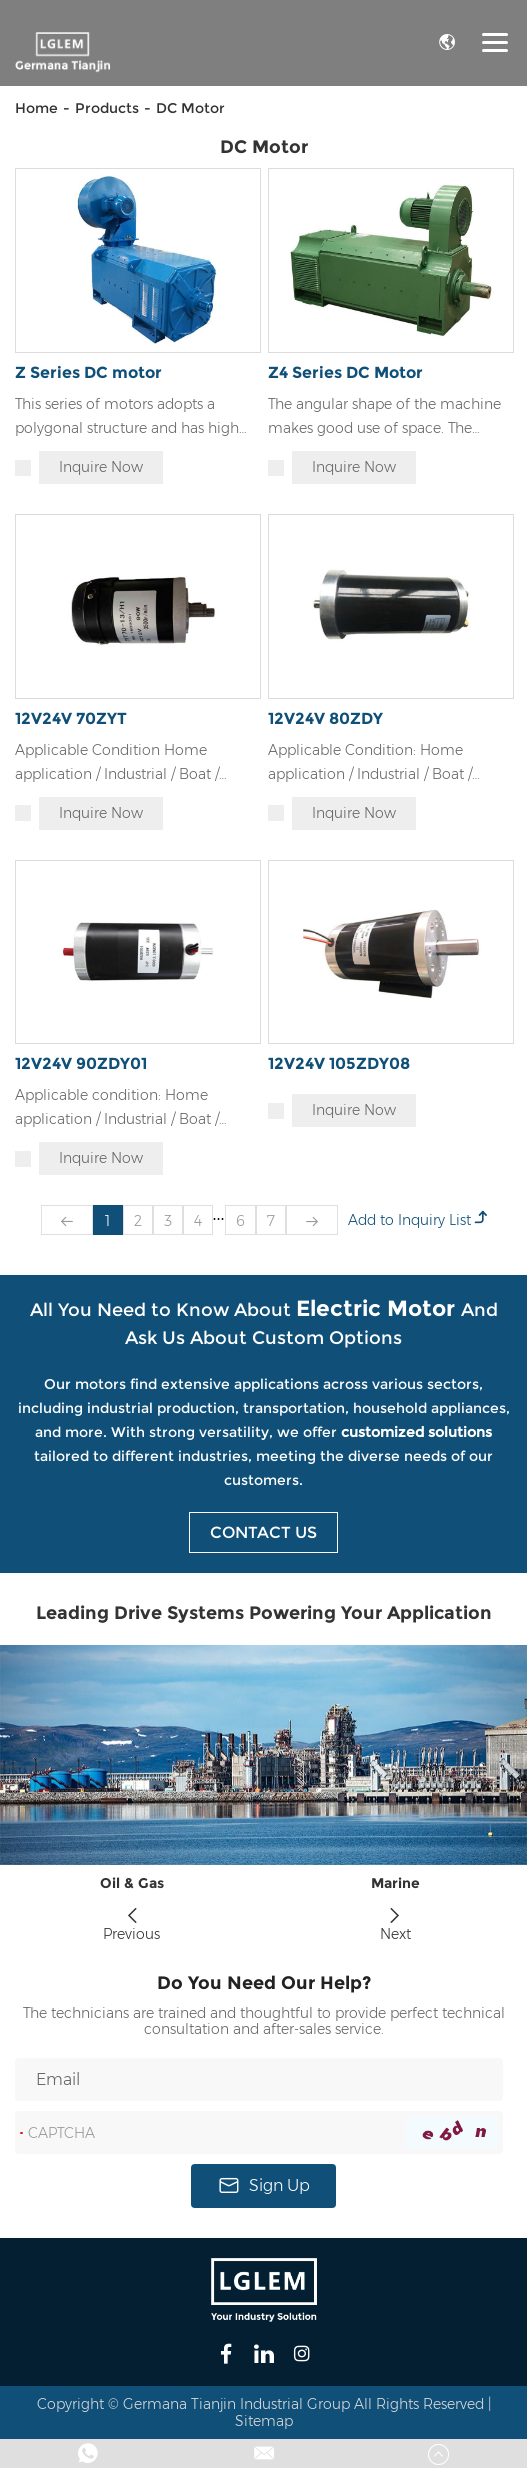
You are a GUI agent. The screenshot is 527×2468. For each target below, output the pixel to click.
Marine (395, 1883)
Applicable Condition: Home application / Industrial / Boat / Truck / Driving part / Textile (370, 763)
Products (107, 108)
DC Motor (190, 108)
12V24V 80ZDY (325, 718)
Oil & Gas (132, 1883)
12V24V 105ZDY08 (339, 1063)
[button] (132, 1909)
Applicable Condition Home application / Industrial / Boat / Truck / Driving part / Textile (117, 763)
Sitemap (264, 2421)
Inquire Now (101, 467)
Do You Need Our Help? (264, 1983)
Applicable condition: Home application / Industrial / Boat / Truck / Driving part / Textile (117, 1108)
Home (36, 108)
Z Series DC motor (88, 372)
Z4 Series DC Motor (345, 372)
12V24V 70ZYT (71, 718)
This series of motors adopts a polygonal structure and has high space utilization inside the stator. (128, 417)
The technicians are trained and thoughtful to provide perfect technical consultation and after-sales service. (264, 2022)
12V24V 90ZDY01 (81, 1063)
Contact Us (263, 1532)
